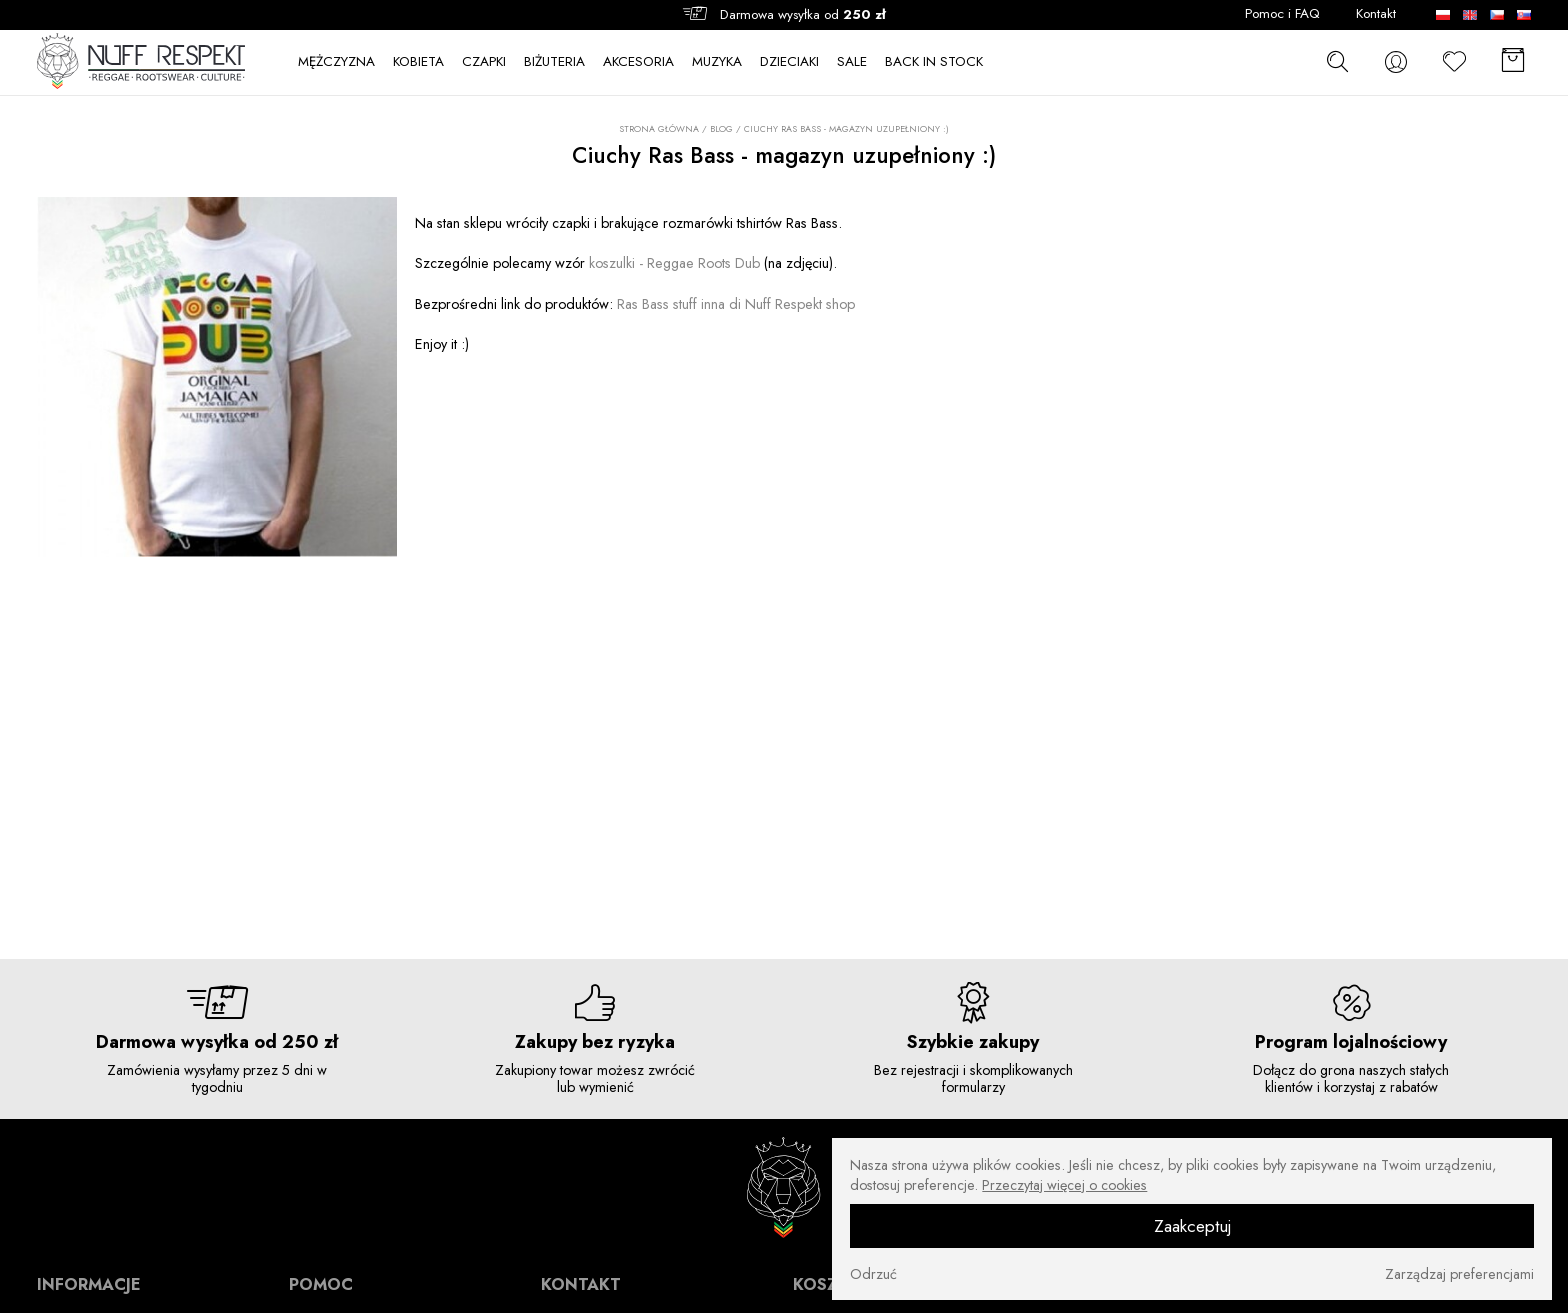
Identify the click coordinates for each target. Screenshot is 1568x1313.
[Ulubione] (1455, 62)
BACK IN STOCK (934, 62)
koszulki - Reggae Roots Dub (674, 263)
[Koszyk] (1513, 62)
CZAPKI (484, 62)
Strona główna (659, 129)
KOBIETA (418, 62)
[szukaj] (1337, 61)
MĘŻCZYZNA (336, 62)
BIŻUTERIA (554, 62)
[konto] (1396, 62)
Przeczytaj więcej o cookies (1064, 1185)
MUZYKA (717, 62)
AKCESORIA (638, 62)
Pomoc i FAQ (1282, 14)
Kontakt (1376, 14)
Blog (721, 128)
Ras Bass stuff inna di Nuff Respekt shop (736, 304)
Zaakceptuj (1192, 1226)
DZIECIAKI (789, 62)
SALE (852, 62)
